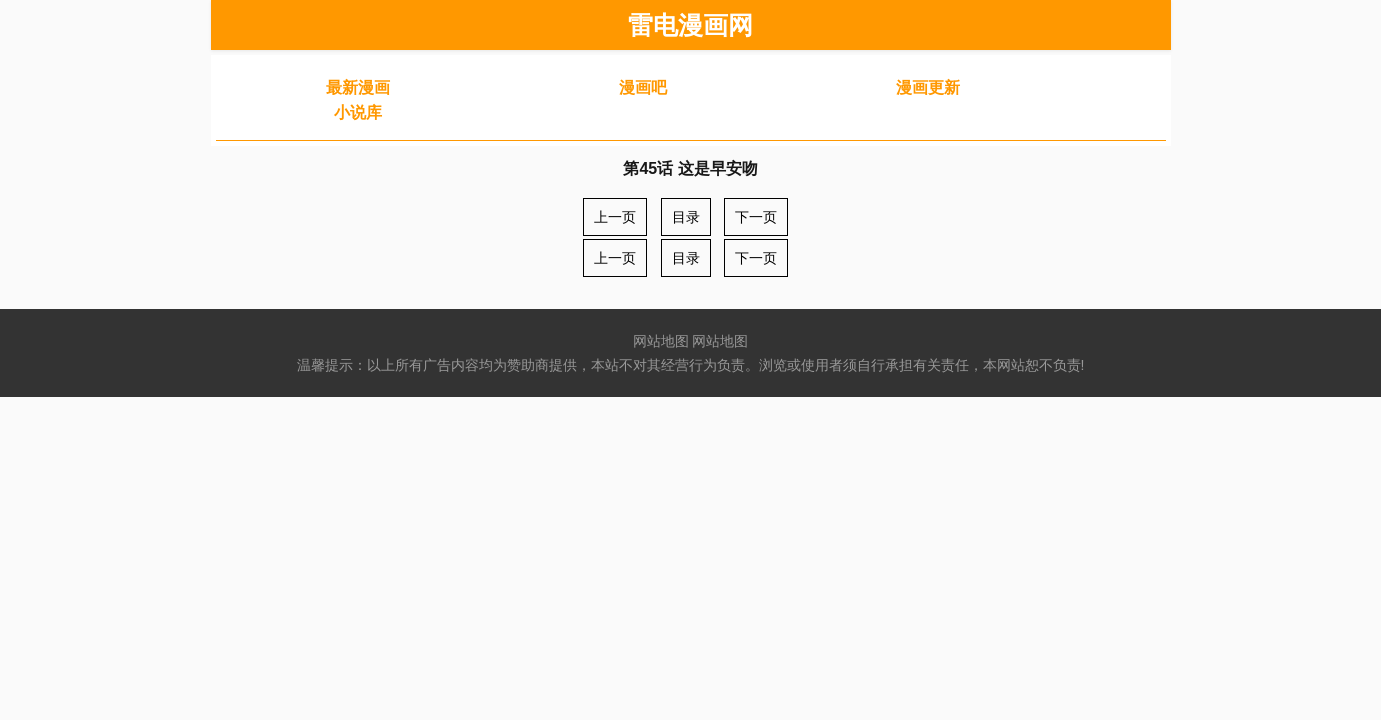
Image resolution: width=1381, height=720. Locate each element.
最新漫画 (358, 87)
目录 (686, 217)
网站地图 (661, 341)
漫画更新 (928, 87)
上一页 (615, 217)
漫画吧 (643, 87)
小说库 (358, 112)
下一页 (756, 217)
